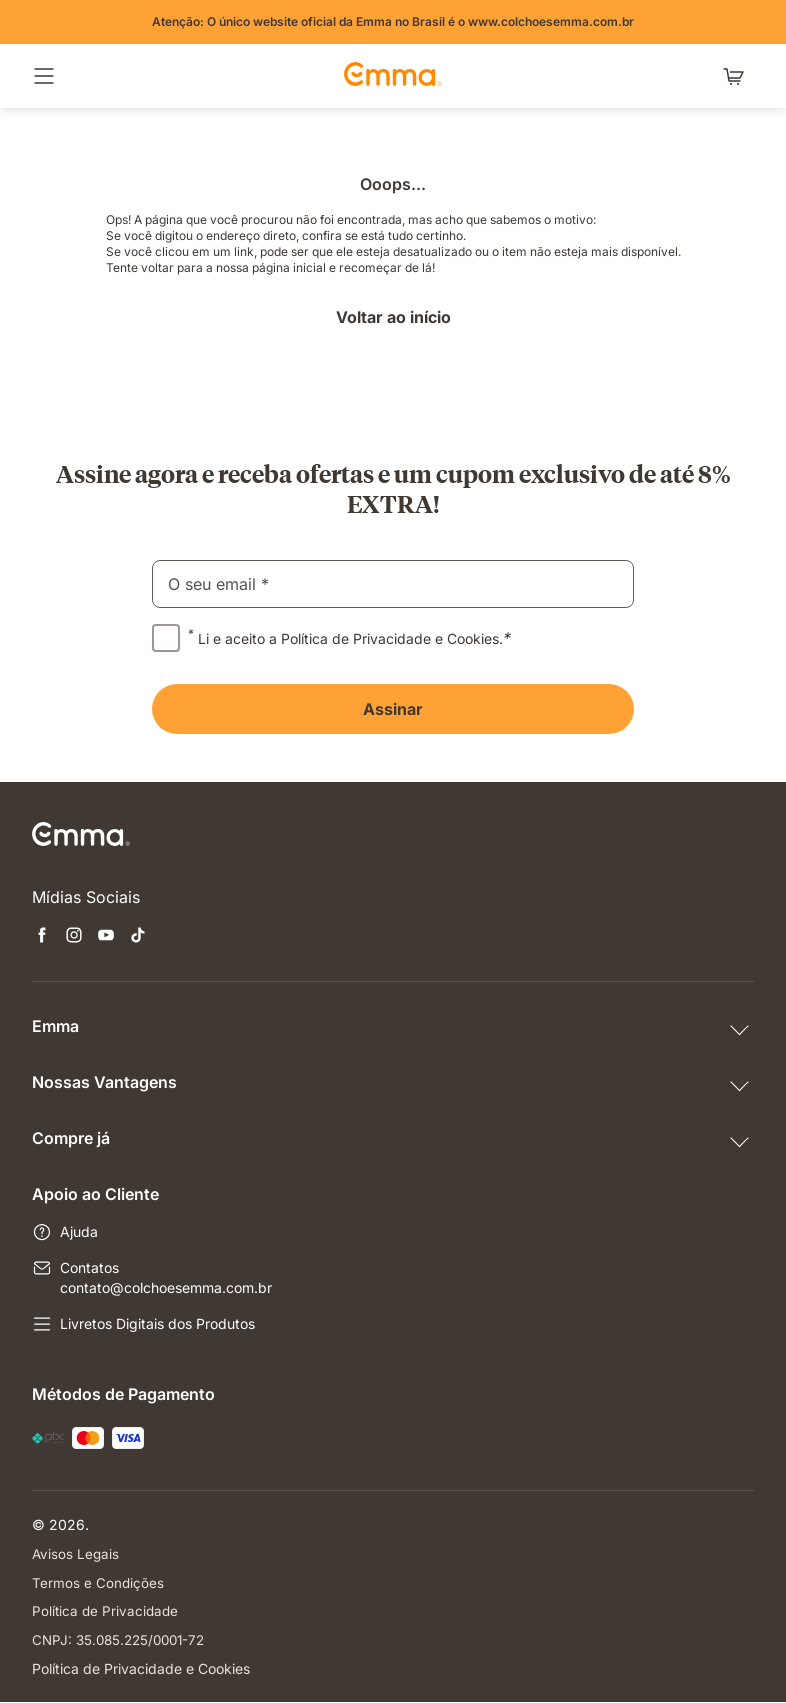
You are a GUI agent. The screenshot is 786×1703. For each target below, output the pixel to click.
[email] (392, 584)
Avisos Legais (76, 1553)
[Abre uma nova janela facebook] (42, 937)
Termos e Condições (98, 1582)
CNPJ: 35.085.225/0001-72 (123, 1640)
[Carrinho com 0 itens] (738, 76)
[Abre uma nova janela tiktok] (138, 937)
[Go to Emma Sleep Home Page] (393, 76)
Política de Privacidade (107, 1611)
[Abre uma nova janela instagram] (74, 937)
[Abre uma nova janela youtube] (106, 937)
